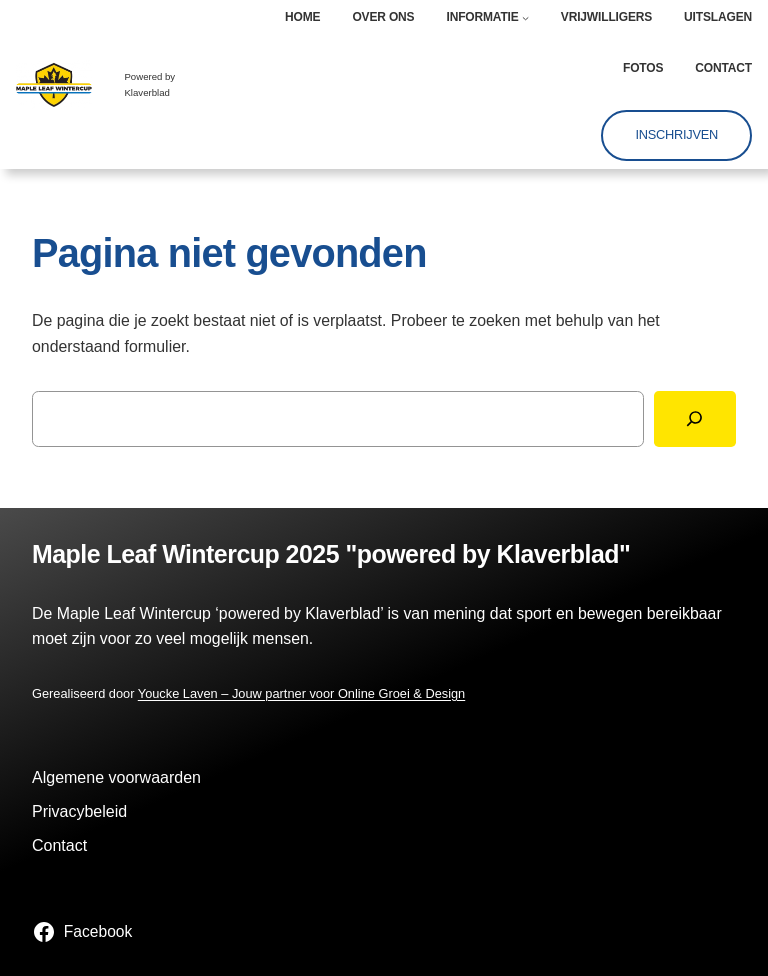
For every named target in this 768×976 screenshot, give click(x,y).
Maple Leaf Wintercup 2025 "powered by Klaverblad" (331, 554)
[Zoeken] (695, 419)
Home (302, 17)
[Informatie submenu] (525, 17)
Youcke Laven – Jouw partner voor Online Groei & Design (301, 693)
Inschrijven (676, 134)
